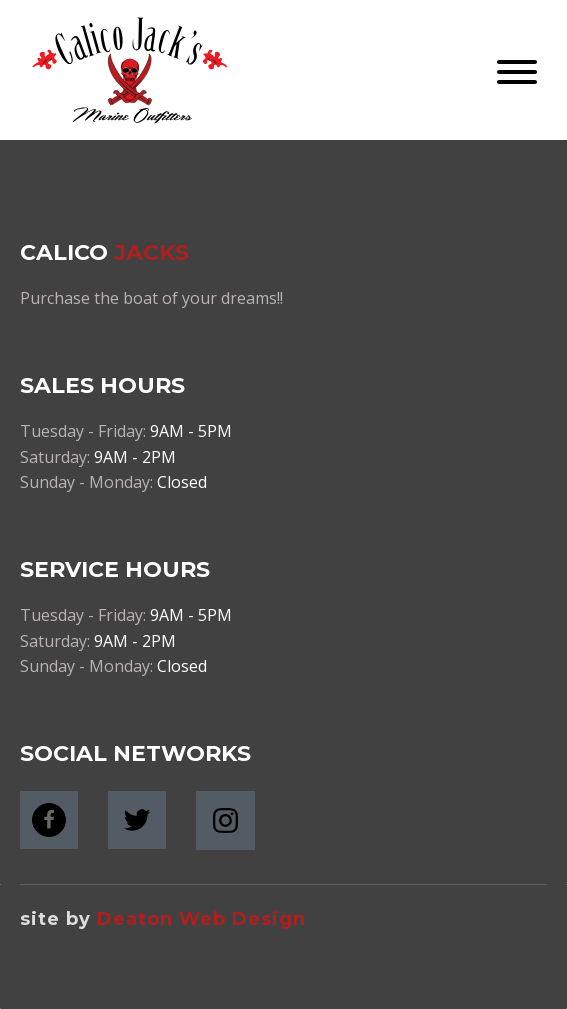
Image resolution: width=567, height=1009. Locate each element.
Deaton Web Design (201, 919)
